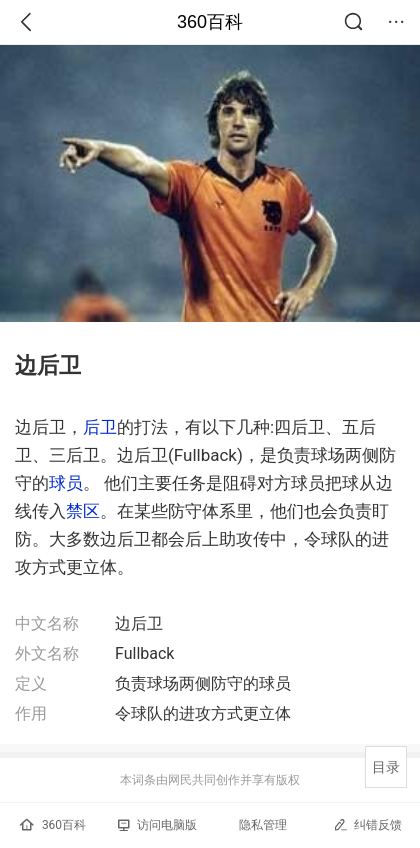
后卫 (100, 427)
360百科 (210, 22)
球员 (66, 483)
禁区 (83, 511)
